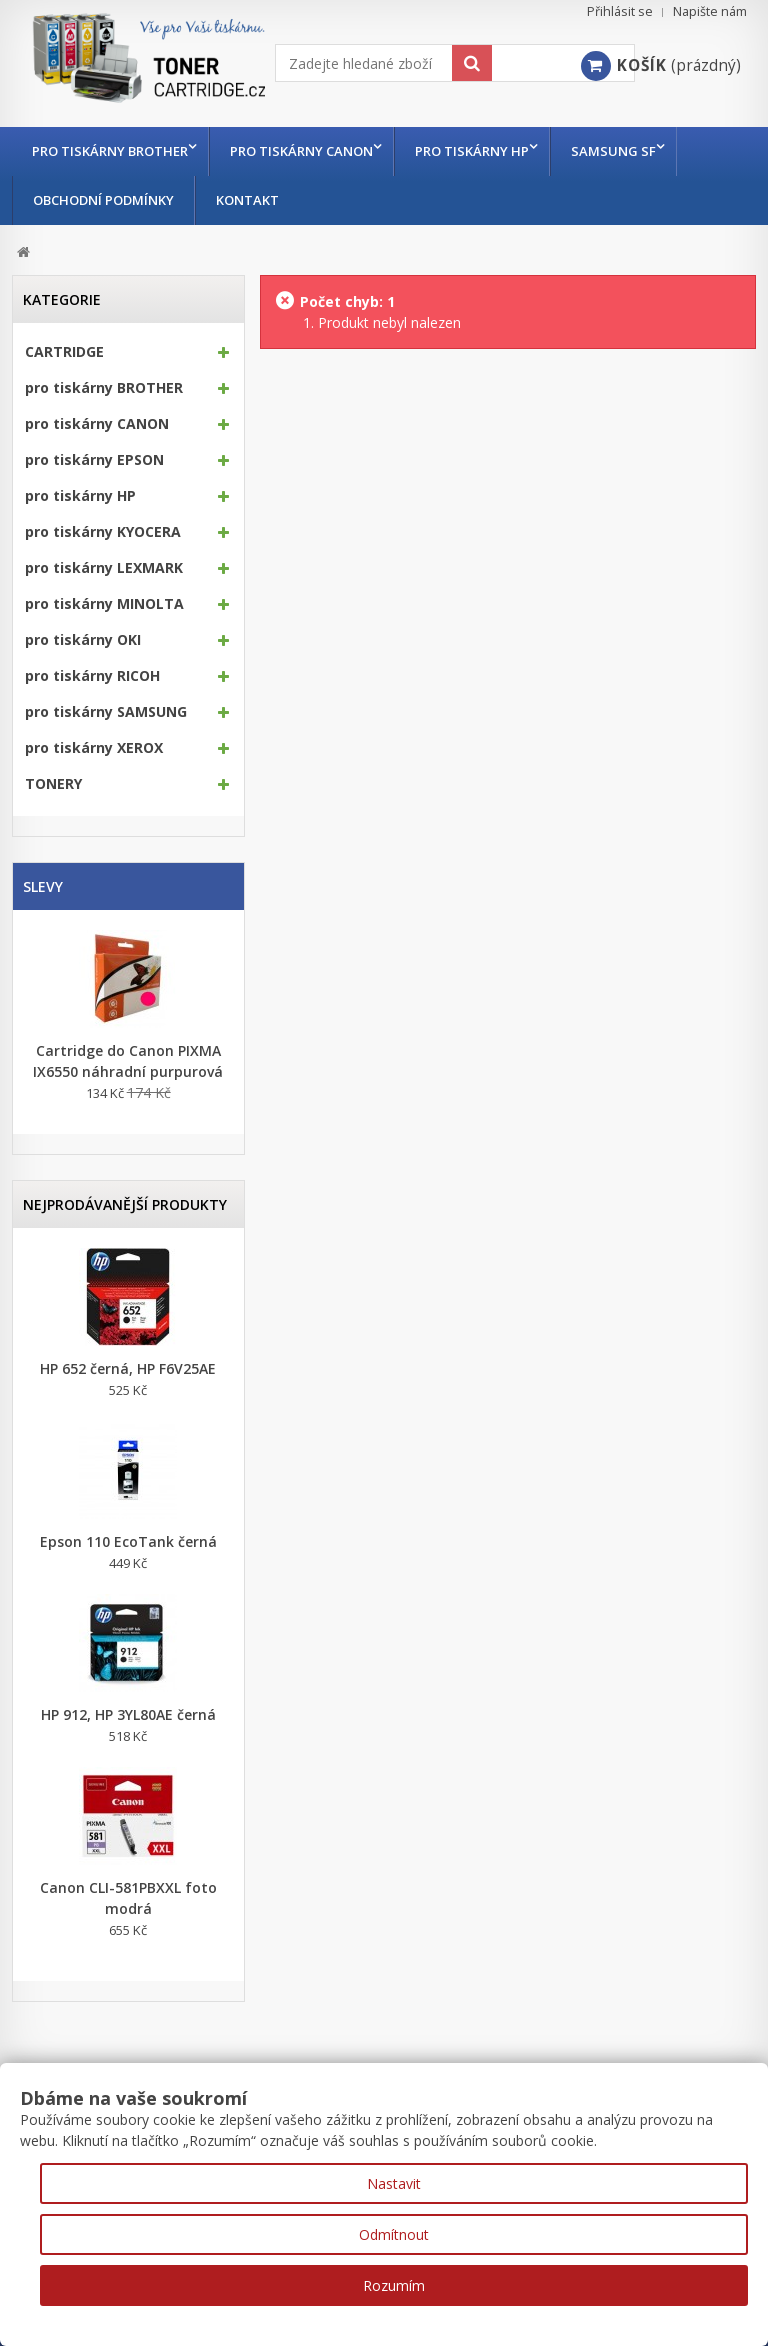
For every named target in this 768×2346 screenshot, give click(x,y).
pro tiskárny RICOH (92, 676)
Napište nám (710, 11)
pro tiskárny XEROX (94, 748)
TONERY (53, 784)
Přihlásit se (620, 11)
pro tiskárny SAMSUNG (106, 712)
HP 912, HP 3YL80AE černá (128, 1714)
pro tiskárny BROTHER (110, 151)
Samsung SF (628, 151)
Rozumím (394, 2285)
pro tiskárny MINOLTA (104, 604)
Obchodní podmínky (103, 200)
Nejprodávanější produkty (125, 1204)
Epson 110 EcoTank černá (128, 1541)
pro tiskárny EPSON (94, 460)
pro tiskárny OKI (83, 640)
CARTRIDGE (64, 352)
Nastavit (394, 2183)
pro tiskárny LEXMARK (104, 568)
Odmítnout (394, 2234)
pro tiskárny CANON (306, 151)
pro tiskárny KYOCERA (103, 532)
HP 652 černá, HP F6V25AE (128, 1368)
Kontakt (247, 200)
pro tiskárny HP (482, 151)
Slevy (43, 886)
